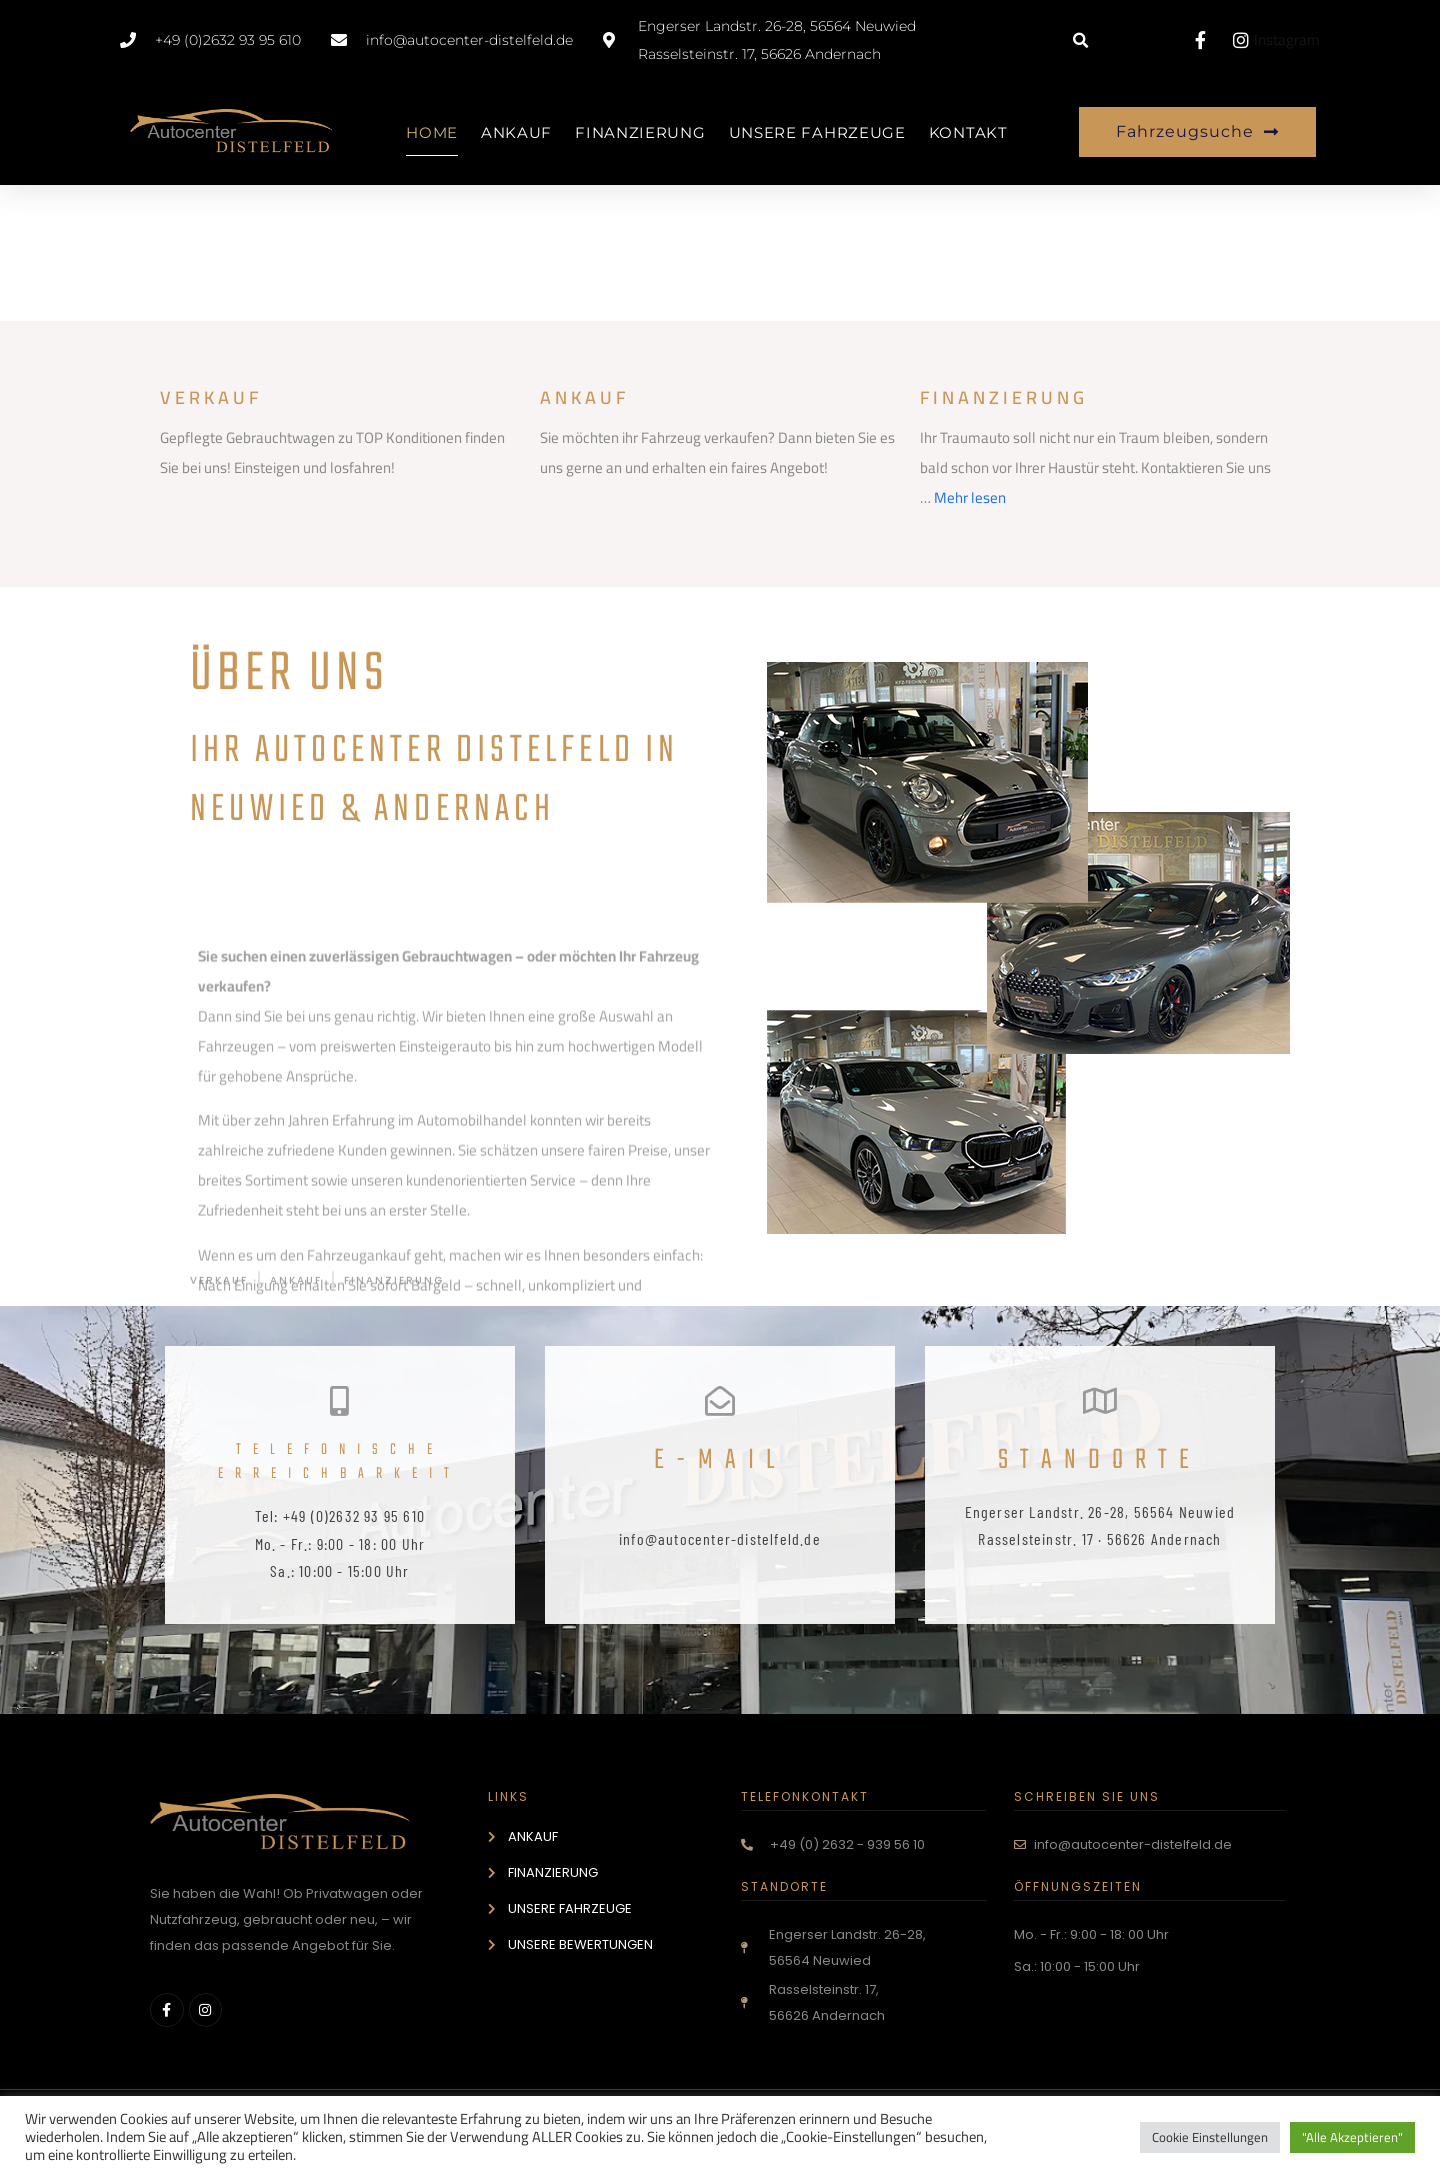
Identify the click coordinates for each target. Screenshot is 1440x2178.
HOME (432, 132)
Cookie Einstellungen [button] (1210, 2137)
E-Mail (720, 1460)
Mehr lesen (970, 497)
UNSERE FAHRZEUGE (817, 132)
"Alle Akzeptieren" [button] (1352, 2137)
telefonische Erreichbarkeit (339, 1462)
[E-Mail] (720, 1401)
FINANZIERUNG (640, 132)
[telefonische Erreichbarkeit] (340, 1401)
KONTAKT (968, 132)
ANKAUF (516, 132)
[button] (1080, 41)
